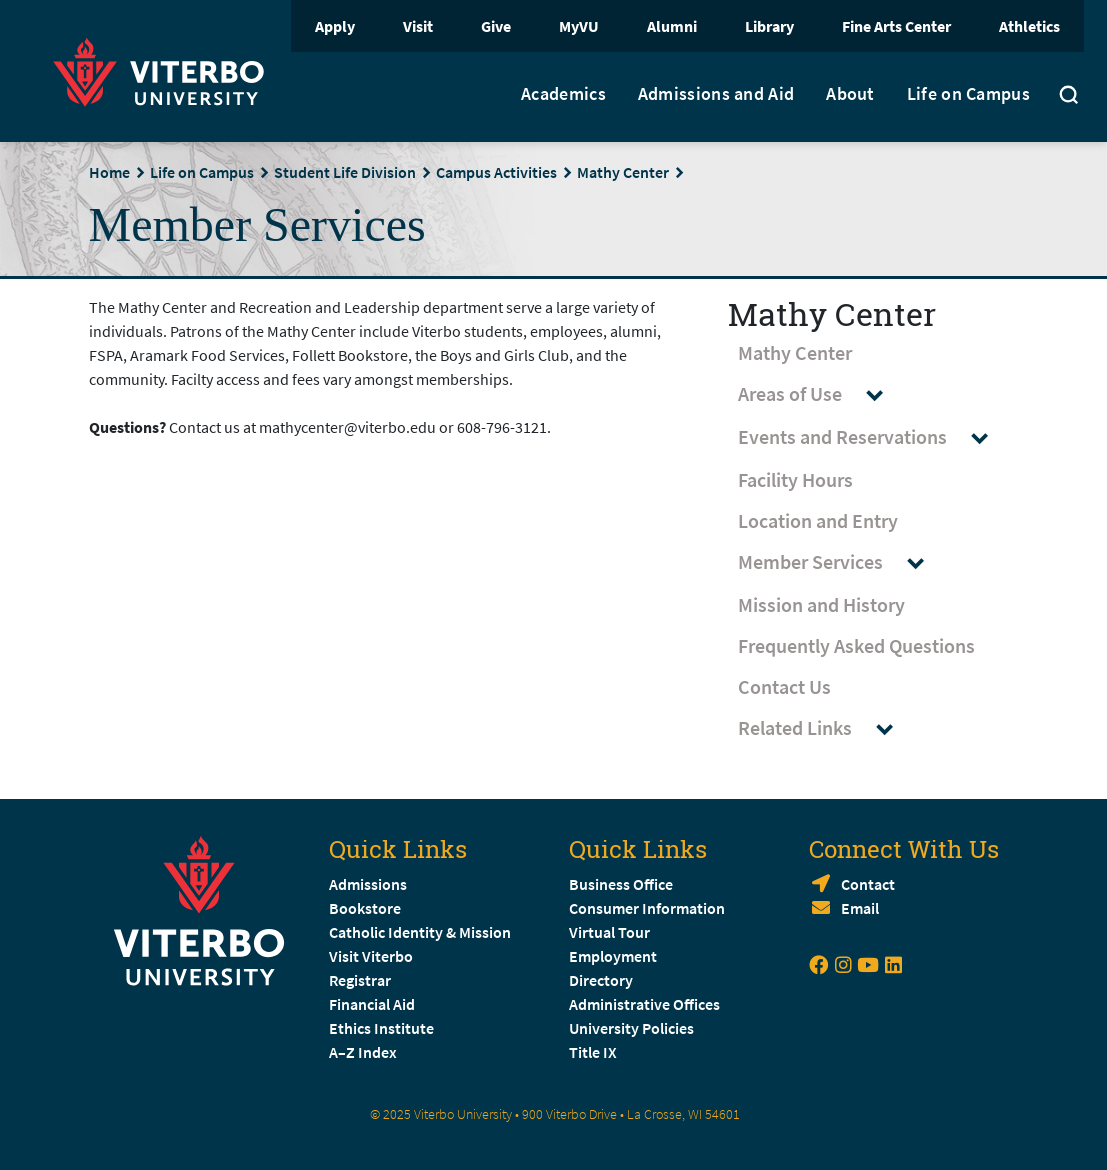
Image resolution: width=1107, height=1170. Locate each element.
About (850, 94)
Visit (418, 26)
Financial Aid (372, 1004)
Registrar (360, 980)
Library (769, 26)
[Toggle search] (1069, 97)
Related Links (825, 728)
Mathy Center (623, 172)
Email (860, 908)
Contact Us (784, 686)
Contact (868, 884)
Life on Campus (968, 94)
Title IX (593, 1052)
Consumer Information (647, 908)
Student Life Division (345, 172)
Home (109, 172)
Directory (602, 980)
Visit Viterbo (371, 956)
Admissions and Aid (716, 94)
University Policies (631, 1028)
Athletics (1029, 26)
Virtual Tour (609, 932)
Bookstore (365, 908)
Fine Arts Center (896, 26)
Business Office (621, 884)
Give (496, 26)
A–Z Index (363, 1052)
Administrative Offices (644, 1004)
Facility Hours (795, 479)
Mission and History (821, 604)
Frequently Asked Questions (856, 645)
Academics (563, 94)
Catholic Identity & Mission (420, 932)
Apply (335, 26)
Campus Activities (496, 172)
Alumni (672, 26)
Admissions (368, 884)
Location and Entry (818, 520)
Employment (613, 956)
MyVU (579, 26)
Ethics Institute (381, 1028)
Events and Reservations (872, 437)
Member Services (840, 562)
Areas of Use (820, 394)
